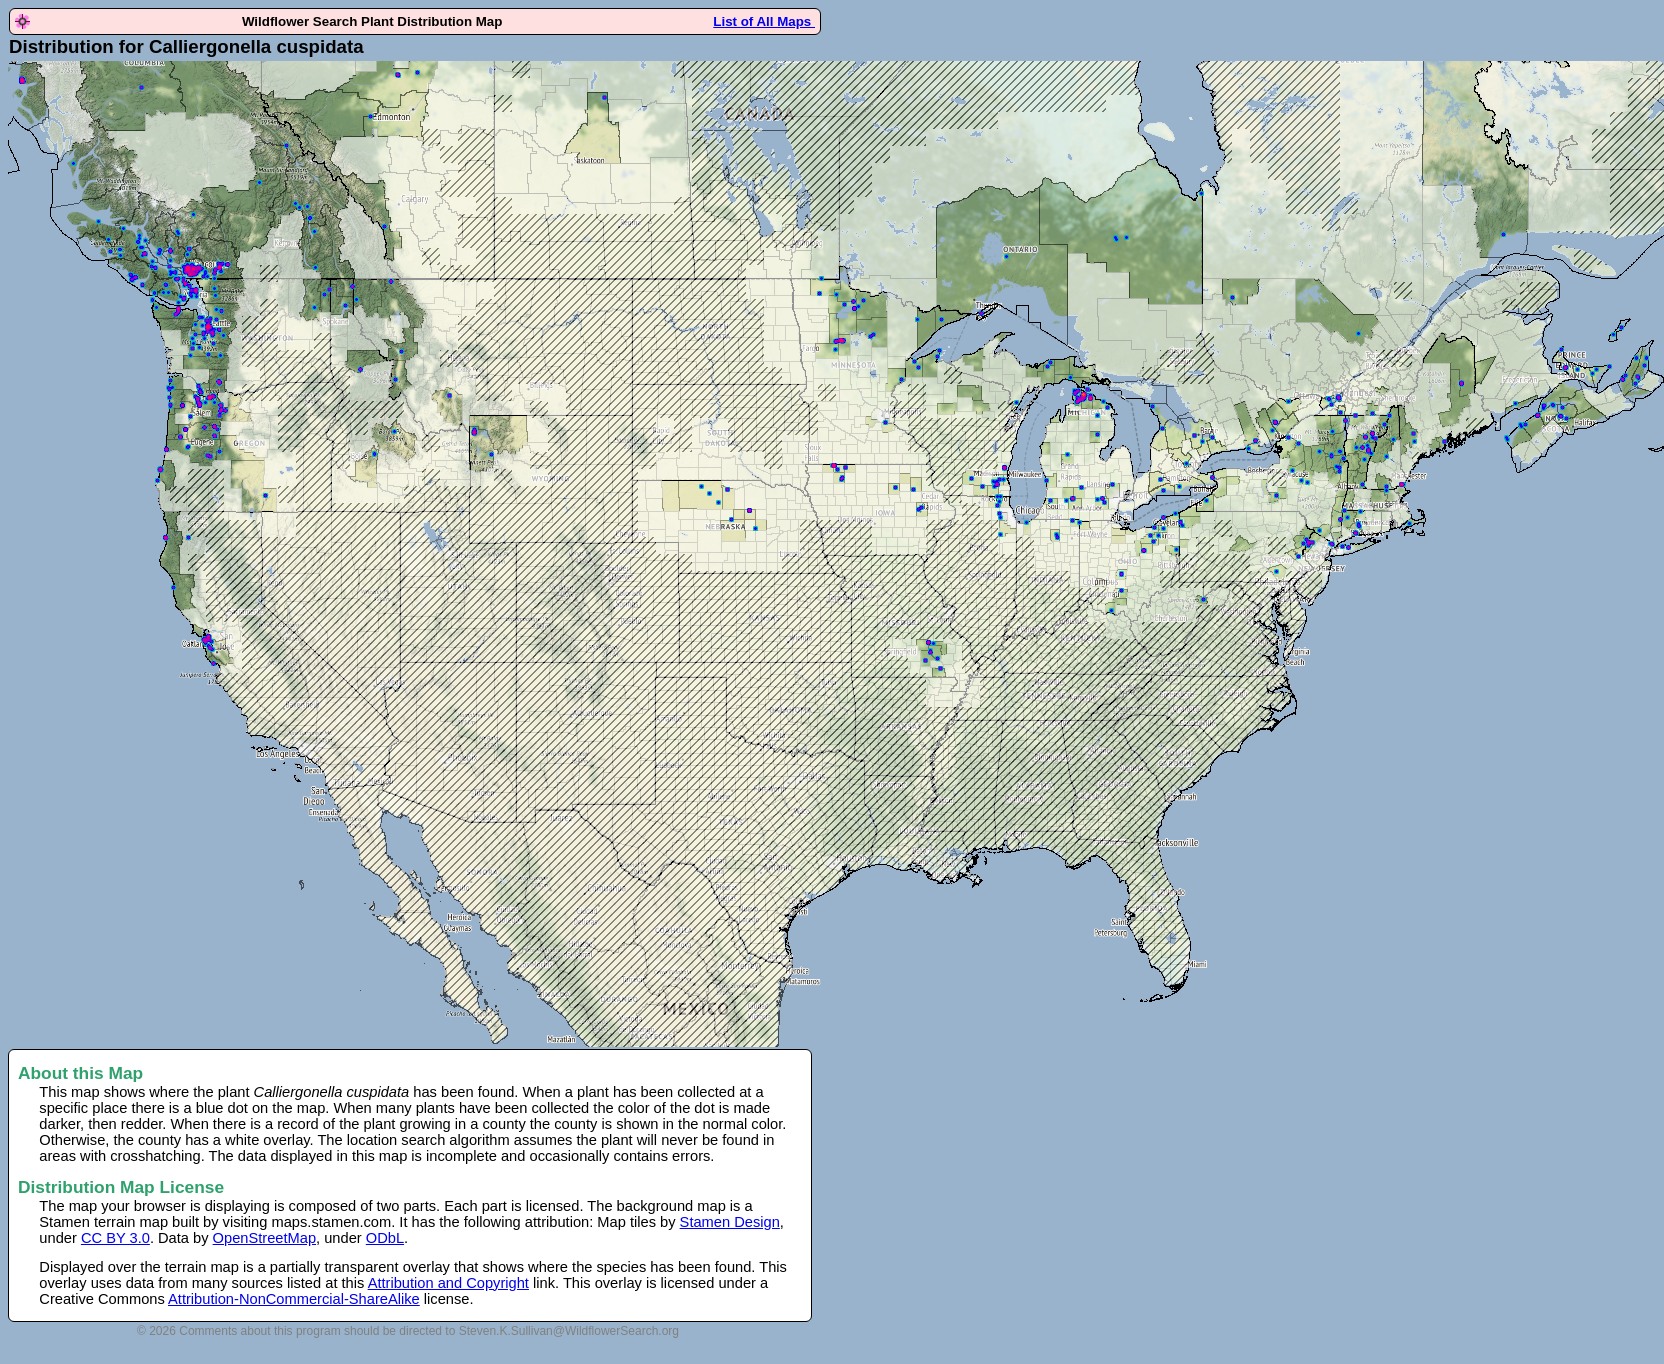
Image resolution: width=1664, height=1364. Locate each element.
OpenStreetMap (264, 1238)
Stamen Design (730, 1222)
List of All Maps (764, 21)
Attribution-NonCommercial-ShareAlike (294, 1299)
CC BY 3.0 (115, 1238)
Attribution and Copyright (448, 1283)
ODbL (385, 1238)
